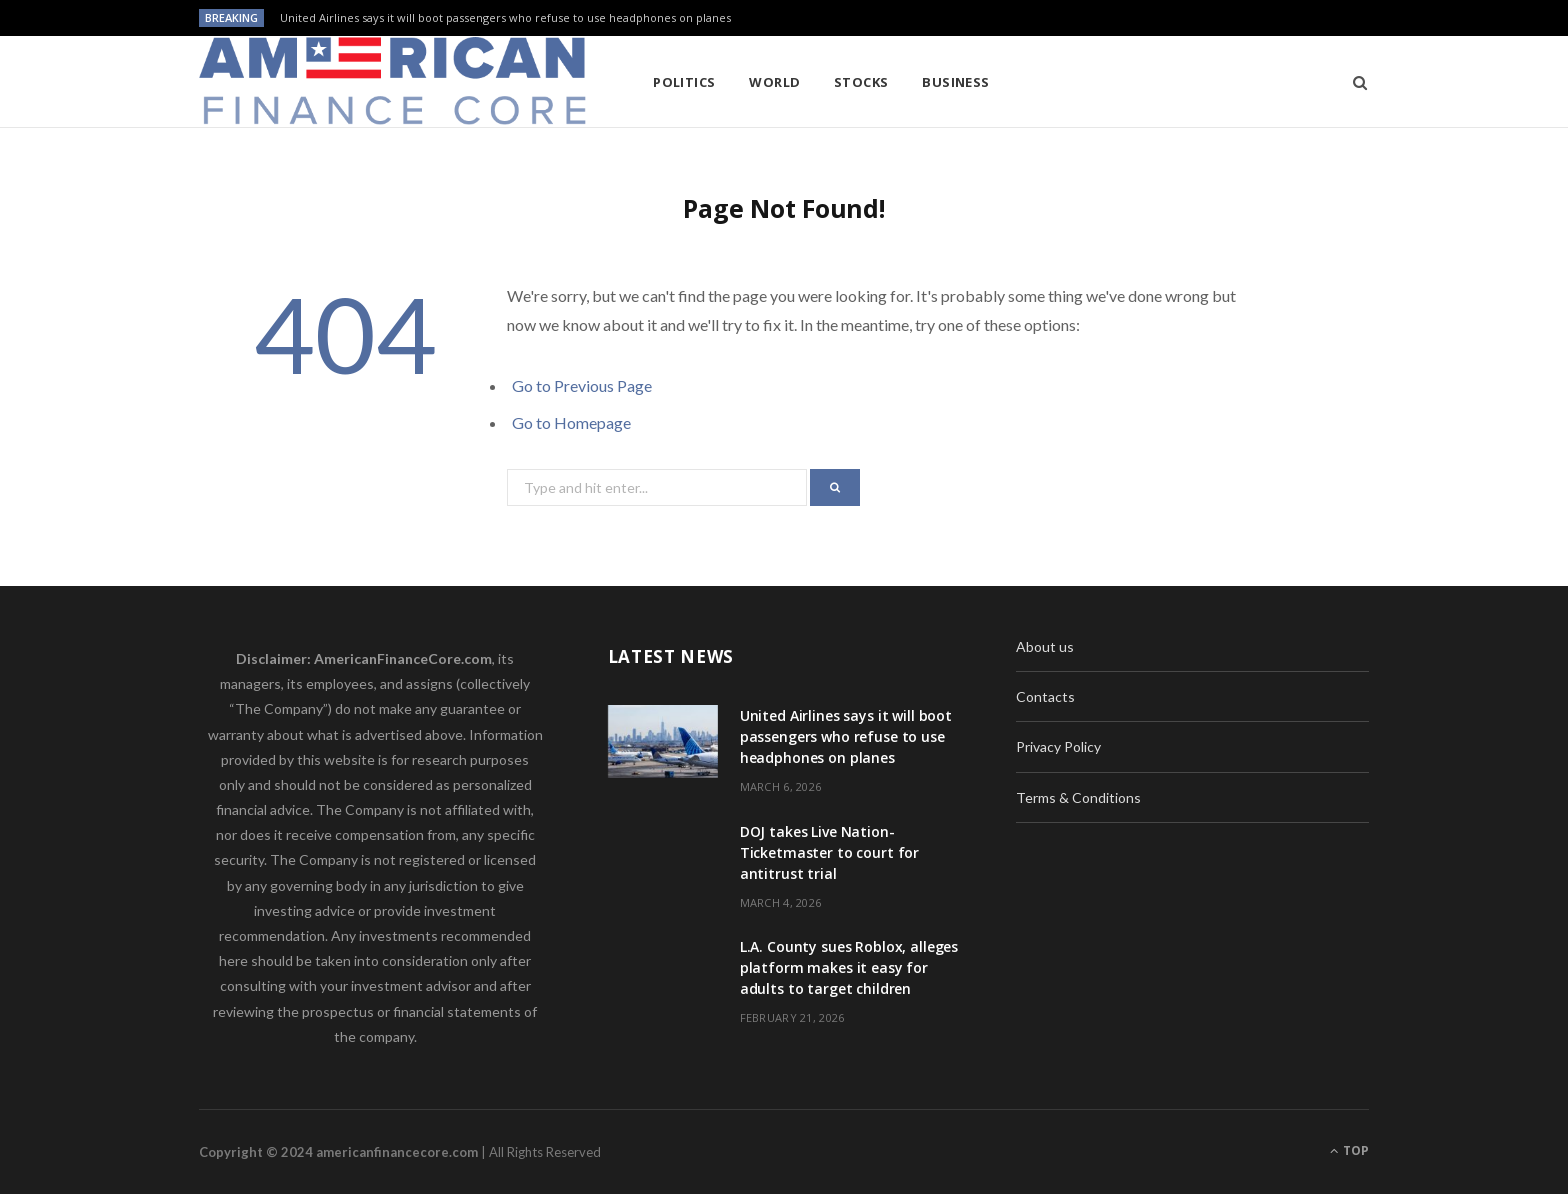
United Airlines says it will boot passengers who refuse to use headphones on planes (505, 18)
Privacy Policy (1058, 746)
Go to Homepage (571, 422)
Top (1349, 1150)
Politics (684, 82)
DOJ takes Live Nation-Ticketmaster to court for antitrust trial (830, 852)
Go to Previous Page (582, 385)
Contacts (1045, 696)
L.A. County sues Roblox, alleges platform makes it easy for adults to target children (849, 967)
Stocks (861, 82)
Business (956, 82)
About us (1045, 646)
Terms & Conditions (1078, 797)
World (774, 82)
